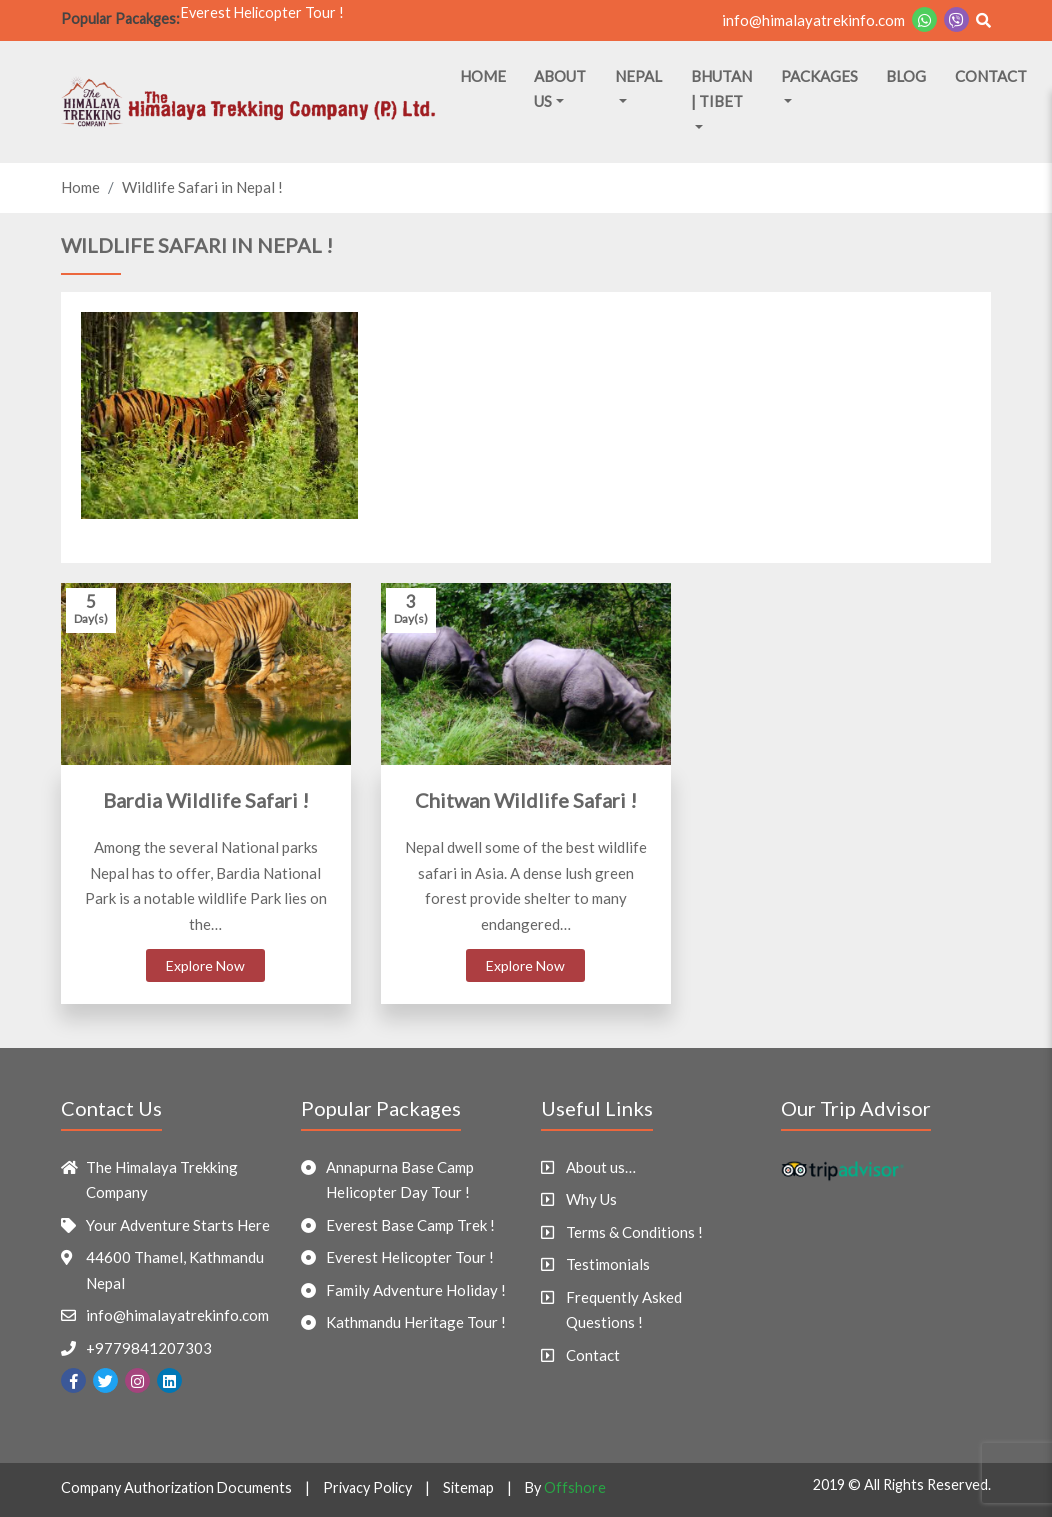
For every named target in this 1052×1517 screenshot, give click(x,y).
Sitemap (468, 1487)
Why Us (591, 1199)
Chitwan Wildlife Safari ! (526, 800)
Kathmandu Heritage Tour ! (416, 1322)
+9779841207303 (149, 1348)
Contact (991, 76)
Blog (906, 76)
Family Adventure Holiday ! (416, 1290)
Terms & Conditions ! (634, 1232)
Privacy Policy (367, 1487)
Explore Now (205, 965)
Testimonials (608, 1264)
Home (483, 76)
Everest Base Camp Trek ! (410, 1225)
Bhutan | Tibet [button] (721, 89)
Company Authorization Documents (176, 1487)
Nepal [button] (638, 76)
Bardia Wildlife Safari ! (206, 800)
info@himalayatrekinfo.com (813, 20)
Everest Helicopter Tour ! (262, 18)
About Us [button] (560, 89)
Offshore (575, 1487)
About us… (601, 1167)
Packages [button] (819, 76)
